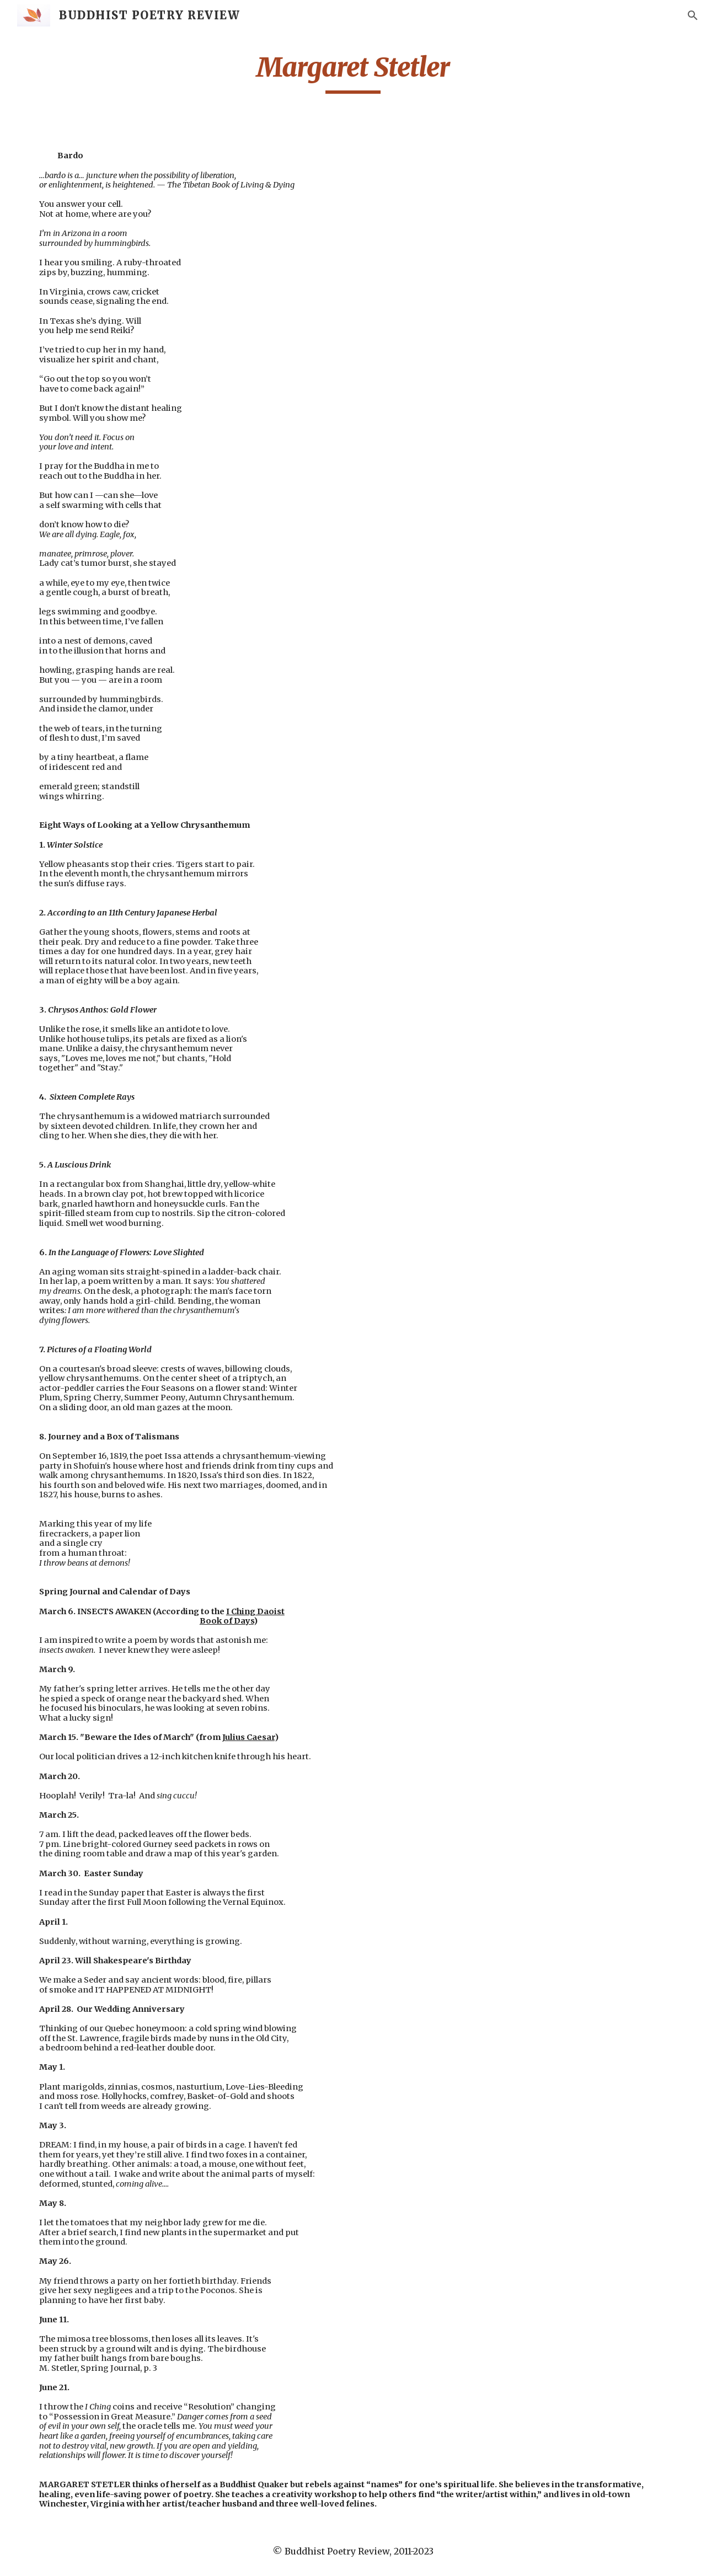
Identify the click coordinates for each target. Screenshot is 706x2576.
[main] (353, 72)
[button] (693, 15)
